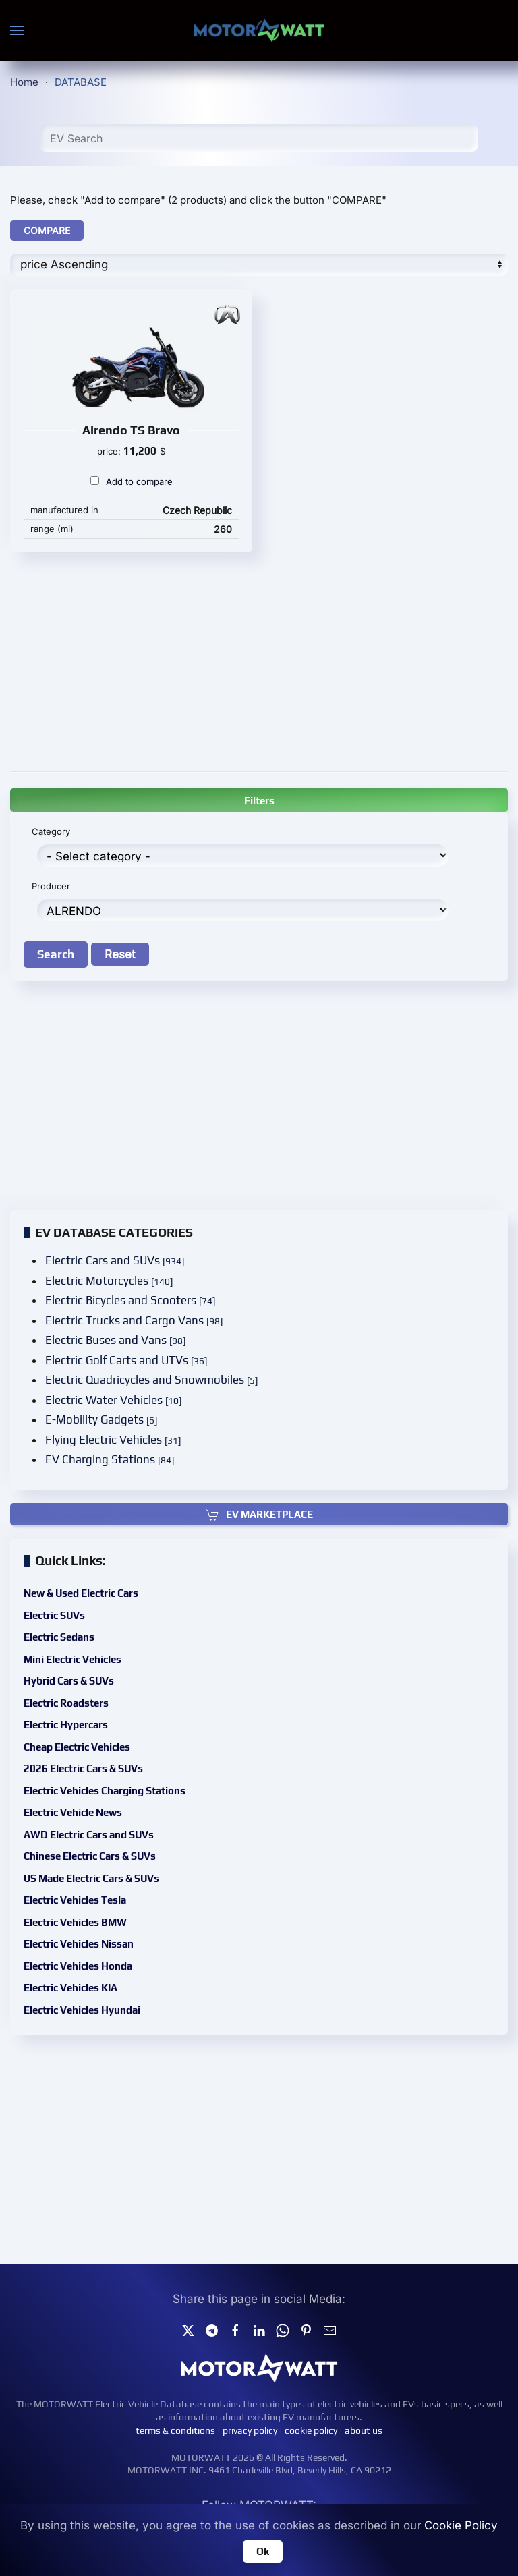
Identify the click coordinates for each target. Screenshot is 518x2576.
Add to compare (131, 481)
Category (57, 833)
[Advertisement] (259, 660)
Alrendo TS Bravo (131, 430)
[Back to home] (259, 30)
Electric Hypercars (81, 1730)
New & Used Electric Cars (95, 1610)
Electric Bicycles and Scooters (135, 1302)
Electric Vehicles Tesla (90, 1890)
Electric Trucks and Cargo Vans (138, 1321)
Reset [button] (124, 952)
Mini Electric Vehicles (88, 1670)
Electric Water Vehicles (118, 1398)
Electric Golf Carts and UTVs (131, 1359)
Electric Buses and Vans (120, 1341)
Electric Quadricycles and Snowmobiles (155, 1378)
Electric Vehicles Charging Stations (117, 1791)
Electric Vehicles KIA (86, 1971)
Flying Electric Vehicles (118, 1436)
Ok (262, 2551)
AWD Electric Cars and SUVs (103, 1830)
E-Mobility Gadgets (107, 1417)
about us (363, 2430)
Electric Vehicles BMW (90, 1911)
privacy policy (250, 2430)
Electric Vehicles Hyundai (96, 1991)
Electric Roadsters (82, 1710)
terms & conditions (175, 2430)
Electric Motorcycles (114, 1283)
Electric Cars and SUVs (120, 1264)
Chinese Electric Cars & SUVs (104, 1851)
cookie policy (311, 2430)
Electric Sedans (75, 1650)
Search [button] (62, 952)
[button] (17, 30)
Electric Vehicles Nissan (93, 1931)
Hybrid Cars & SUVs (84, 1690)
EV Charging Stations (115, 1455)
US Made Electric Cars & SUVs (105, 1871)
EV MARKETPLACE (259, 1514)
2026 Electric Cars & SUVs (97, 1770)
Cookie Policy (461, 2525)
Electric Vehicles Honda (92, 1951)
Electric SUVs (71, 1629)
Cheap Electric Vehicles (92, 1750)
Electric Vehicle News (88, 1810)
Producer (57, 886)
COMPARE (47, 230)
